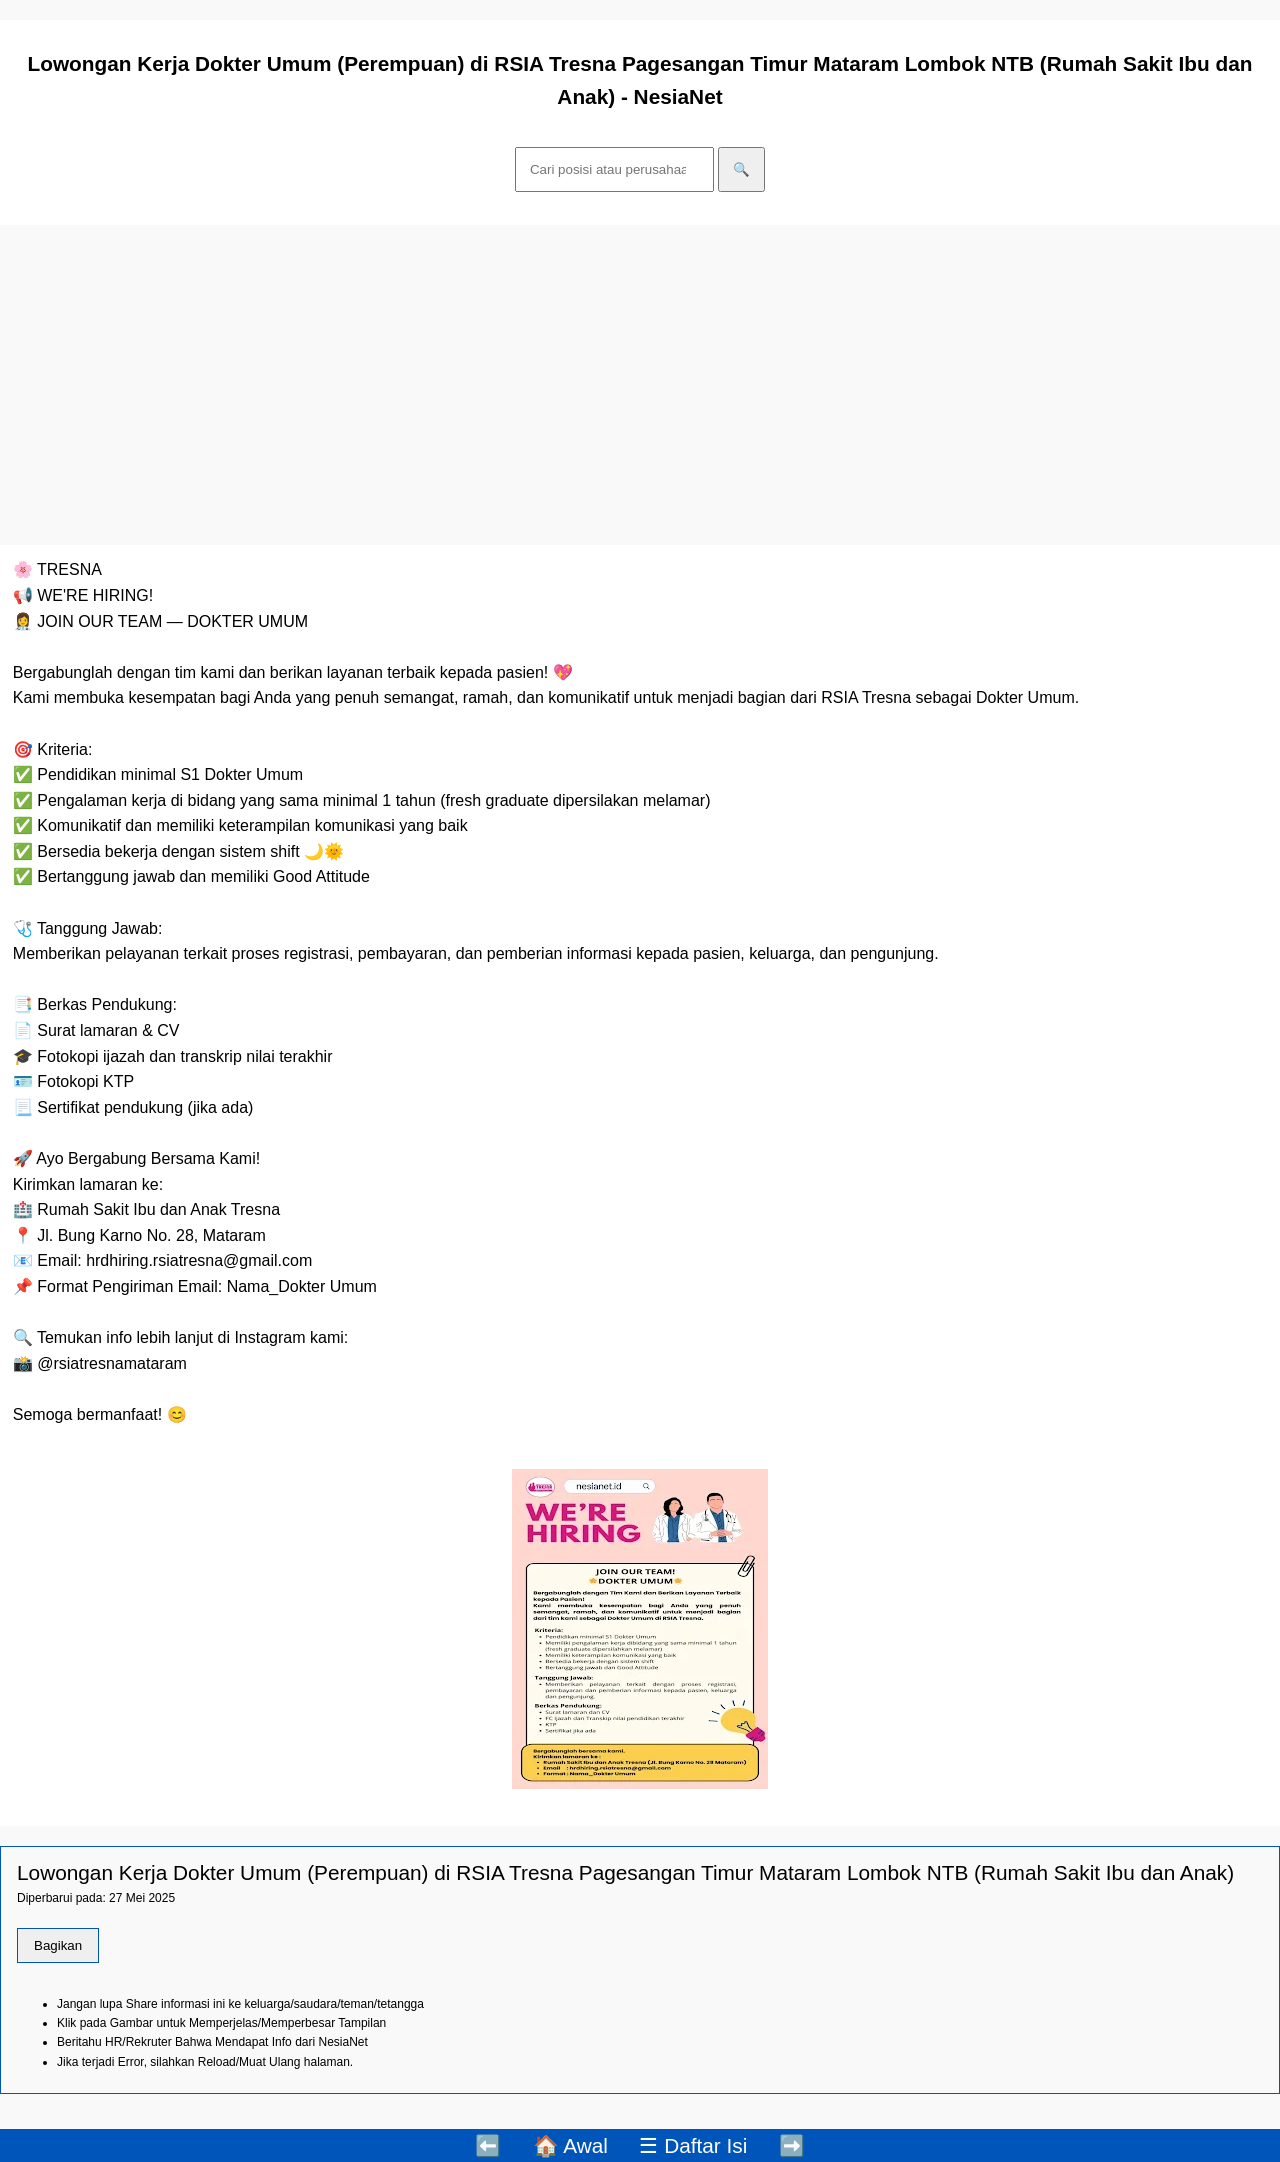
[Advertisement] (640, 385)
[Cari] (614, 169)
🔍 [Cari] (741, 169)
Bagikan (58, 1945)
